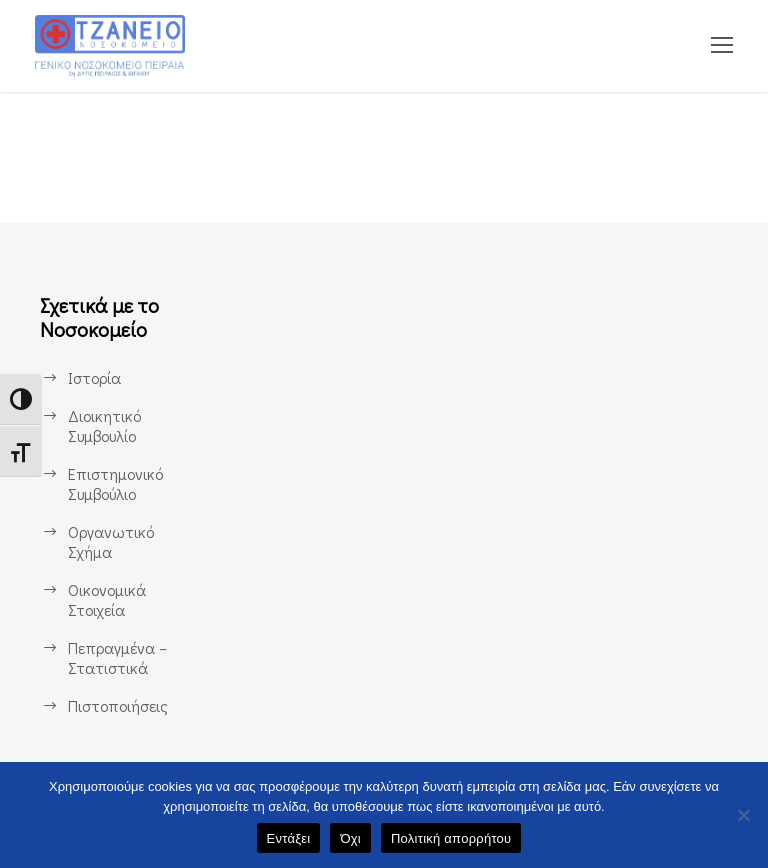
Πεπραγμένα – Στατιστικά (118, 657)
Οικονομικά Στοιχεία (107, 599)
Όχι (350, 838)
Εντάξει (289, 838)
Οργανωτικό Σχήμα (110, 541)
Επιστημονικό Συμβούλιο (115, 483)
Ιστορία (94, 377)
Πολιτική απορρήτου (451, 838)
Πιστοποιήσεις (117, 705)
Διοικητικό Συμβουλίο (103, 425)
